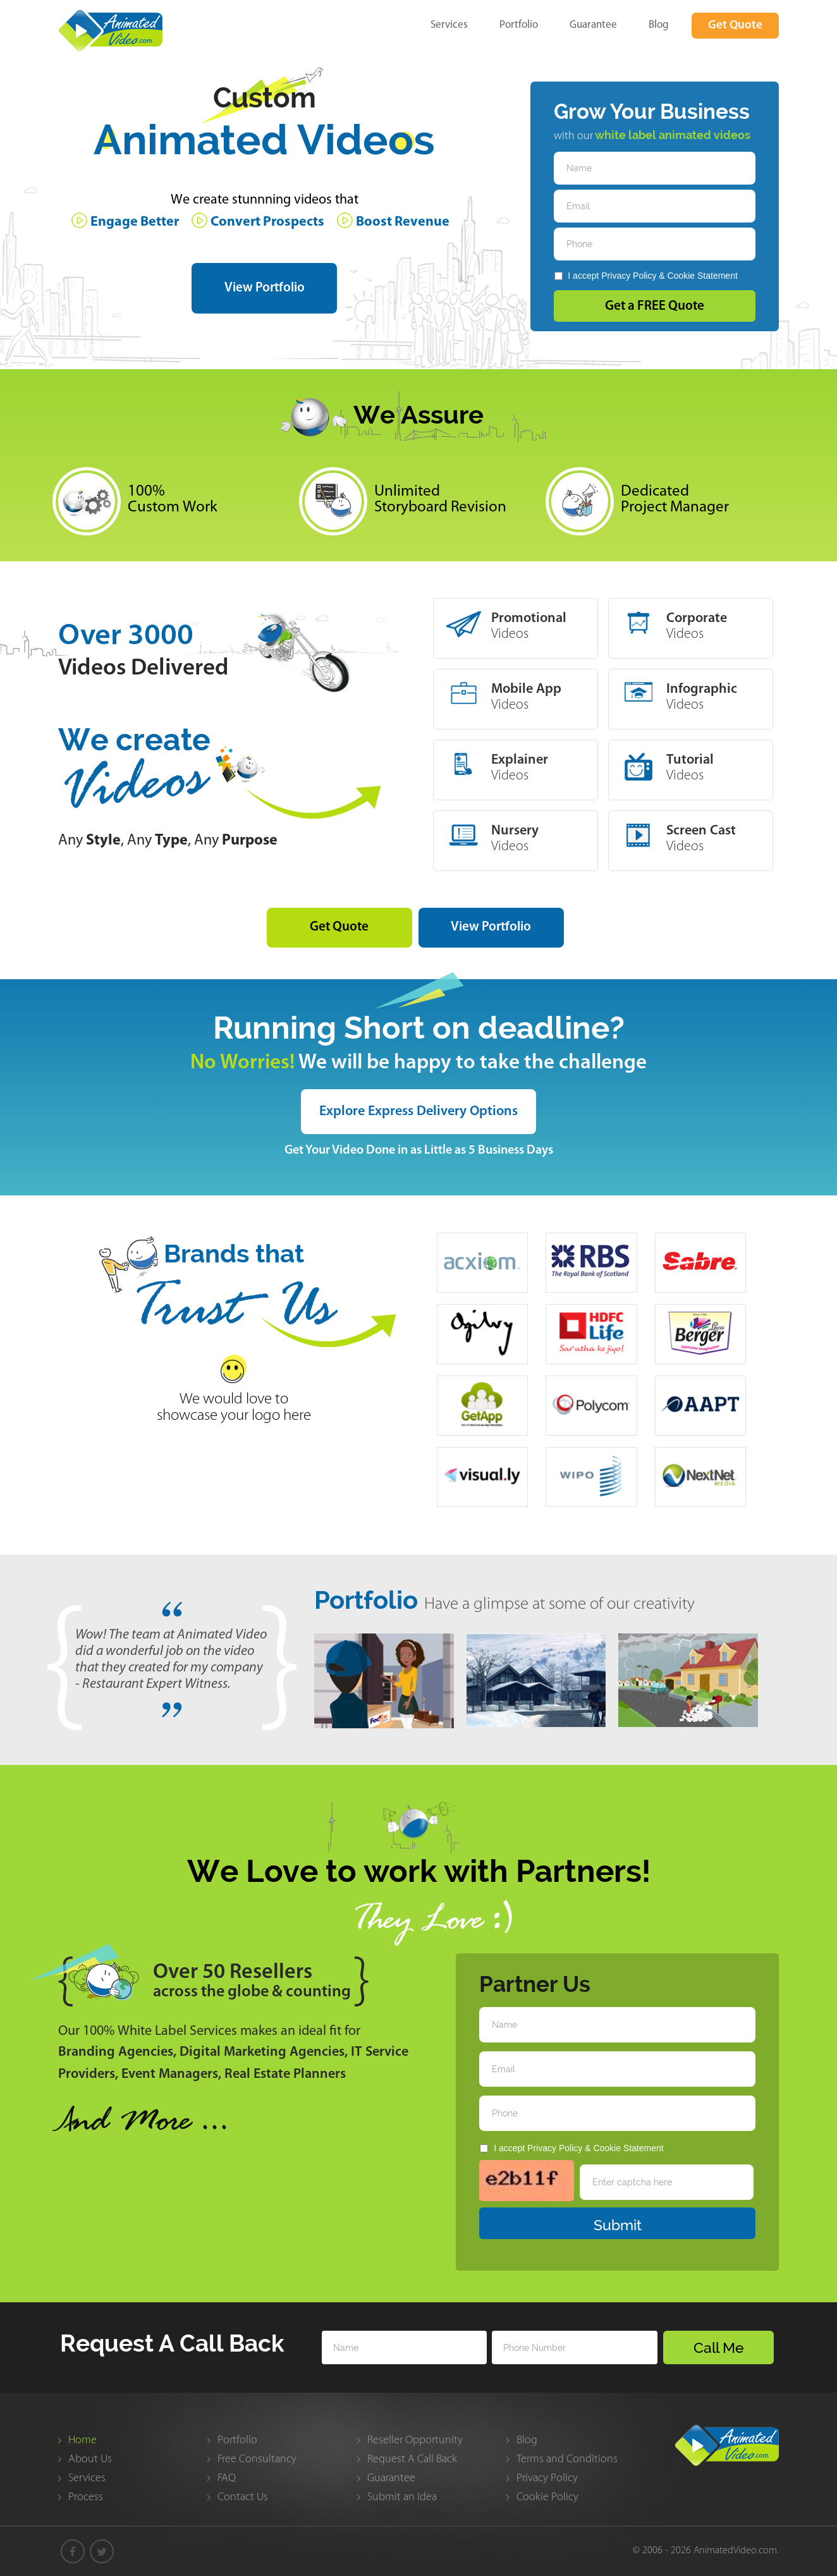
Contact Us (242, 2496)
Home (82, 2439)
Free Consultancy (256, 2458)
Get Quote (735, 26)
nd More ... (144, 2124)
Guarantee (593, 24)
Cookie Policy (547, 2496)
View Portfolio (264, 288)
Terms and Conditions (567, 2458)
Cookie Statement (703, 276)
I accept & (646, 275)
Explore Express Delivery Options (418, 1111)
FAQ (226, 2477)
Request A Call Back (412, 2458)
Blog (659, 24)
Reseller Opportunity (415, 2439)
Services (449, 24)
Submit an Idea (402, 2496)
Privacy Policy (628, 276)
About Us (90, 2458)
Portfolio (518, 24)
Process (85, 2496)
